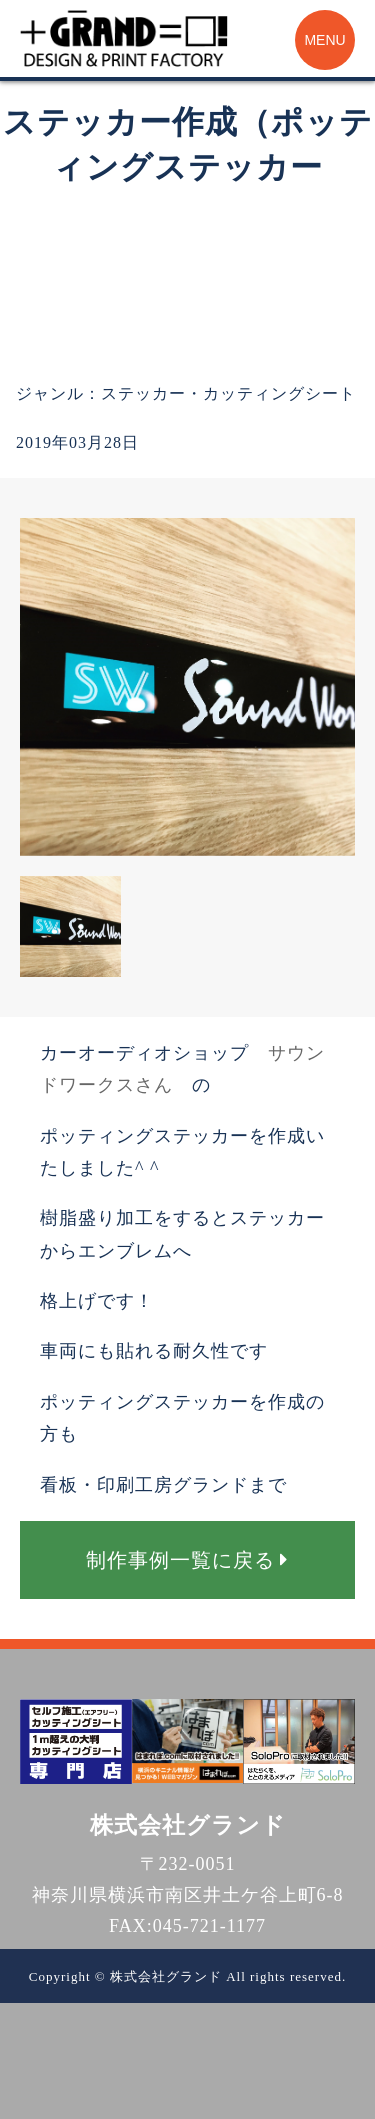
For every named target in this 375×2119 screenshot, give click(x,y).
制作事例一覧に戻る (187, 1560)
